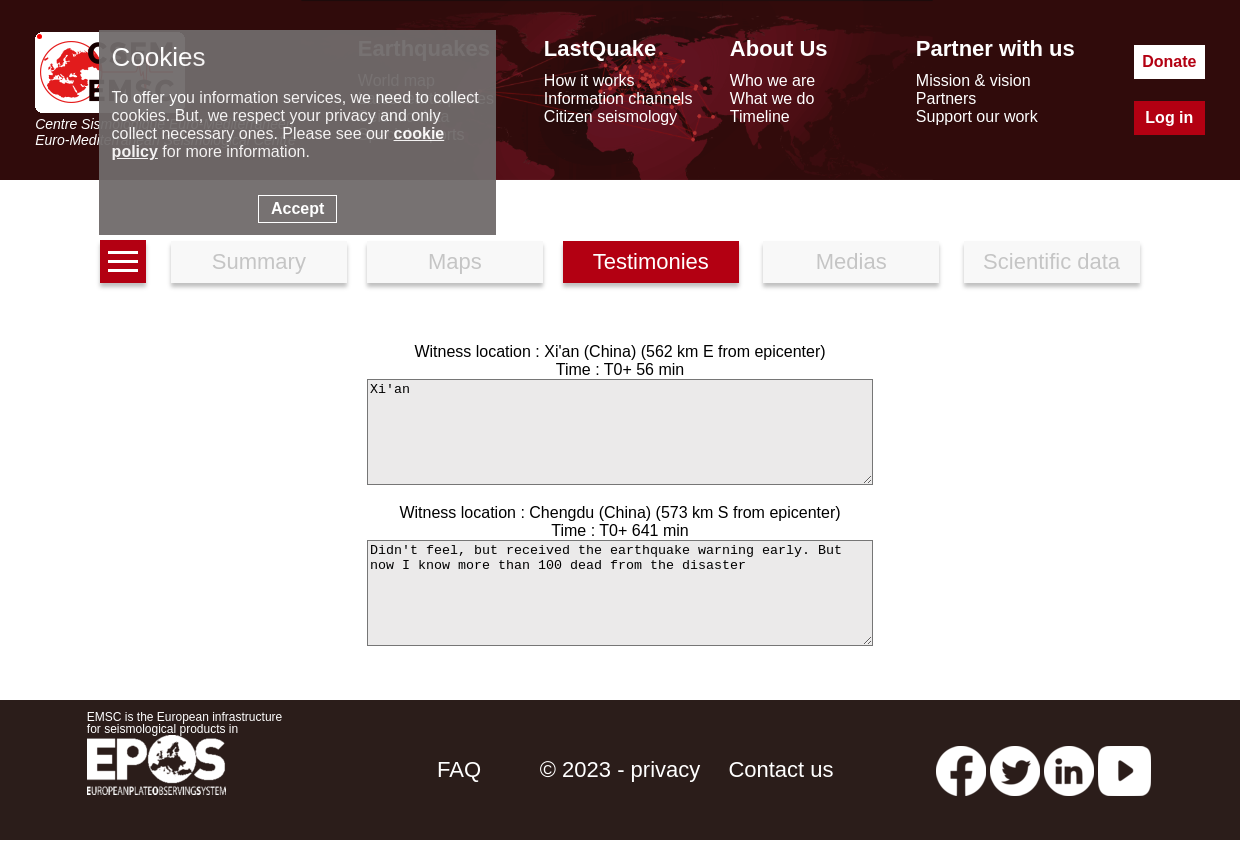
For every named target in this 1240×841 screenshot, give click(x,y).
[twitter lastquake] (1015, 769)
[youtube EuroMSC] (1124, 769)
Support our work (977, 116)
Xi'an (620, 432)
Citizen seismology (610, 116)
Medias (851, 261)
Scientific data (1051, 261)
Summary (259, 261)
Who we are (772, 80)
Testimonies (651, 261)
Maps (455, 261)
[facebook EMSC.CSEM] (961, 769)
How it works (589, 80)
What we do (772, 98)
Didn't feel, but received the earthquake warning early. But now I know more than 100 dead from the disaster (620, 593)
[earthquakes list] (123, 261)
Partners (946, 98)
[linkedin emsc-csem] (1069, 769)
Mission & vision (973, 80)
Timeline (760, 116)
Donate (1169, 61)
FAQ (459, 769)
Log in (1169, 117)
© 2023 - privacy (620, 769)
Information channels (618, 98)
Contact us (780, 769)
